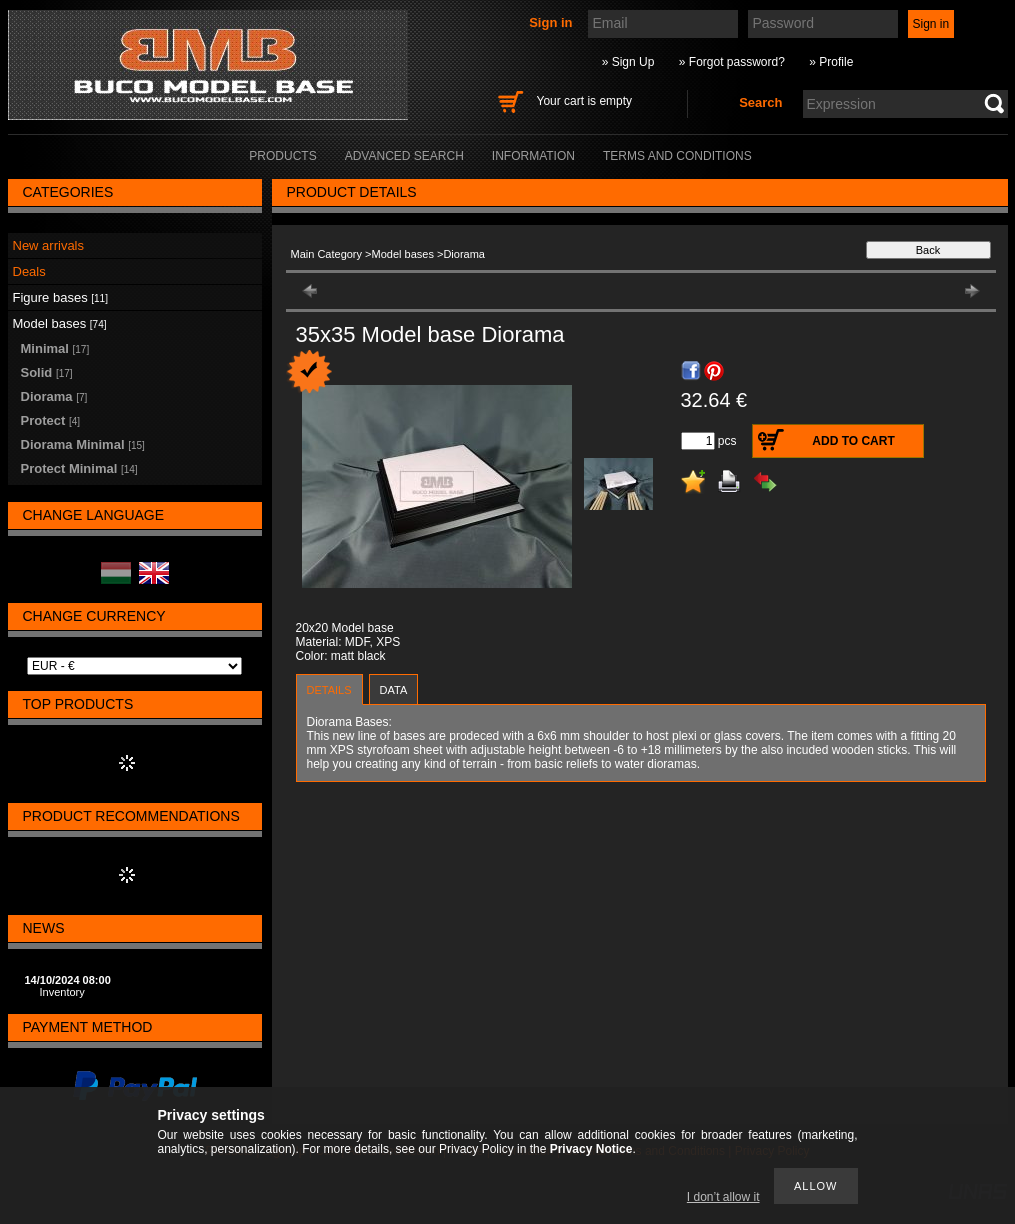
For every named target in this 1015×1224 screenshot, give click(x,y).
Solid (47, 372)
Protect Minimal (79, 468)
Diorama (54, 396)
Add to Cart (853, 441)
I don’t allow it (723, 1197)
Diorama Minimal (83, 444)
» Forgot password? (732, 62)
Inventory (62, 992)
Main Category (327, 254)
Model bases (403, 254)
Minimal (55, 348)
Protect (51, 420)
